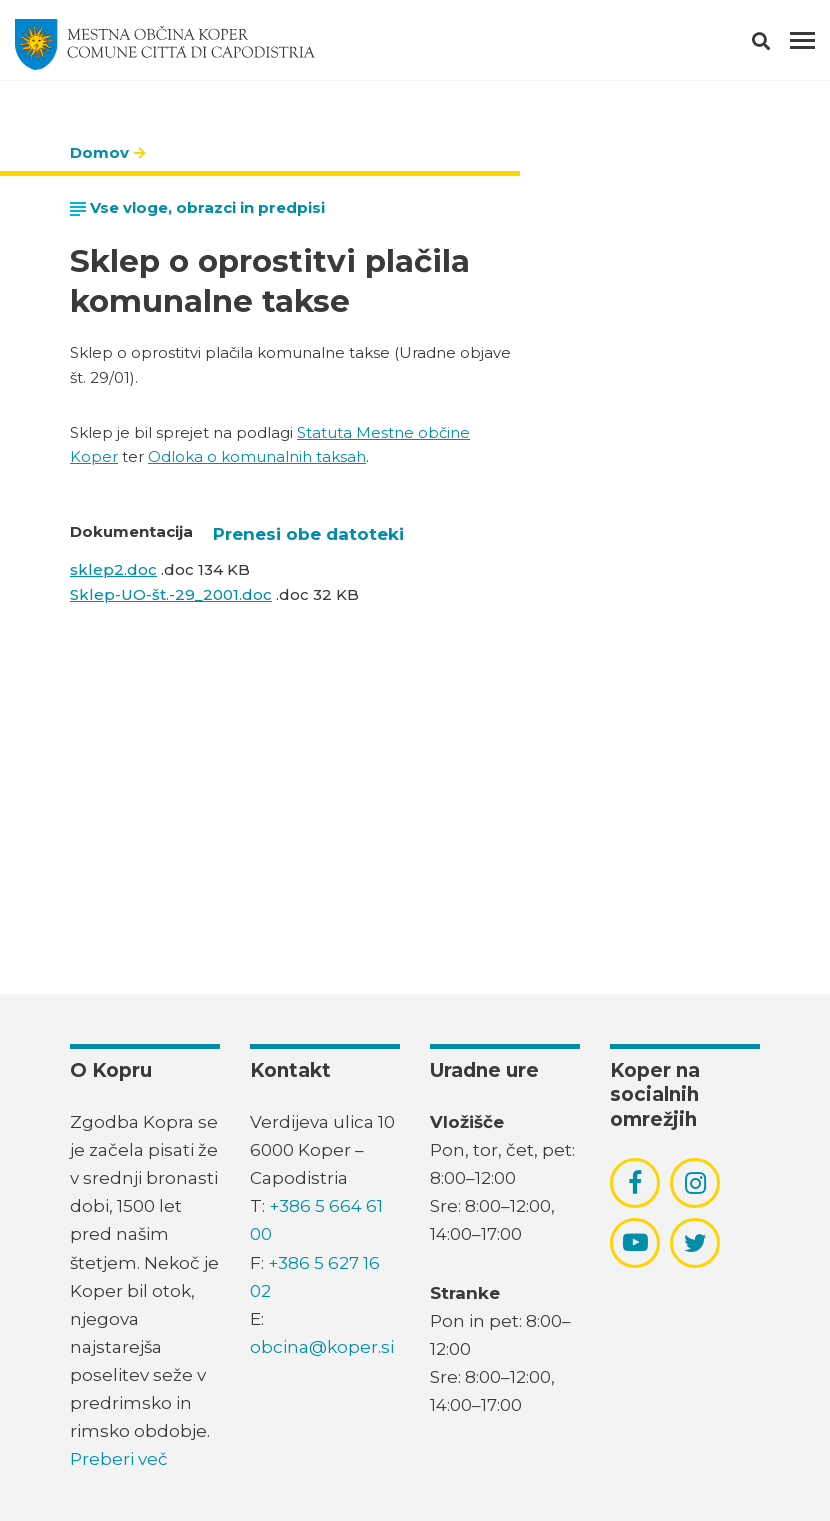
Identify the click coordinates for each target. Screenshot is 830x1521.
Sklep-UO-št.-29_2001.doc (171, 594)
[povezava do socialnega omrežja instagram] (695, 1183)
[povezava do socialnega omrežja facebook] (635, 1183)
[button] (778, 45)
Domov (99, 152)
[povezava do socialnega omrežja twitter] (695, 1243)
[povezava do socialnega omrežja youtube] (635, 1242)
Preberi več (119, 1459)
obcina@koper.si (322, 1347)
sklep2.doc (113, 569)
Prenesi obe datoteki (308, 534)
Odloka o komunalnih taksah (257, 456)
